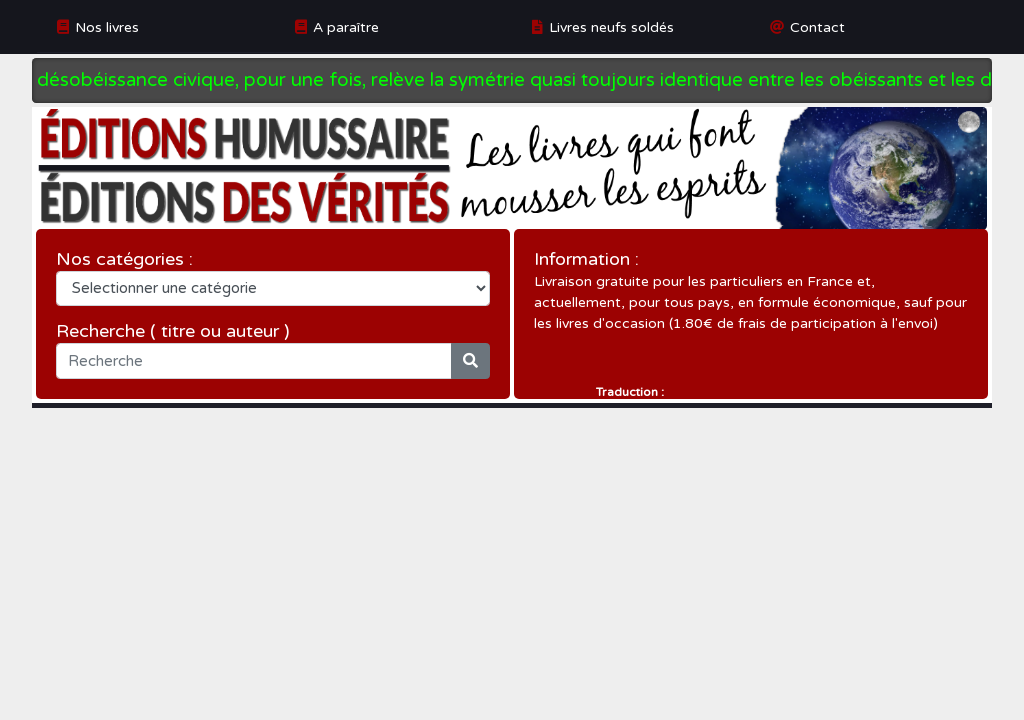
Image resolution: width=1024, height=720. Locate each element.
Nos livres (107, 27)
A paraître (346, 27)
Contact (817, 27)
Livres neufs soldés (611, 27)
